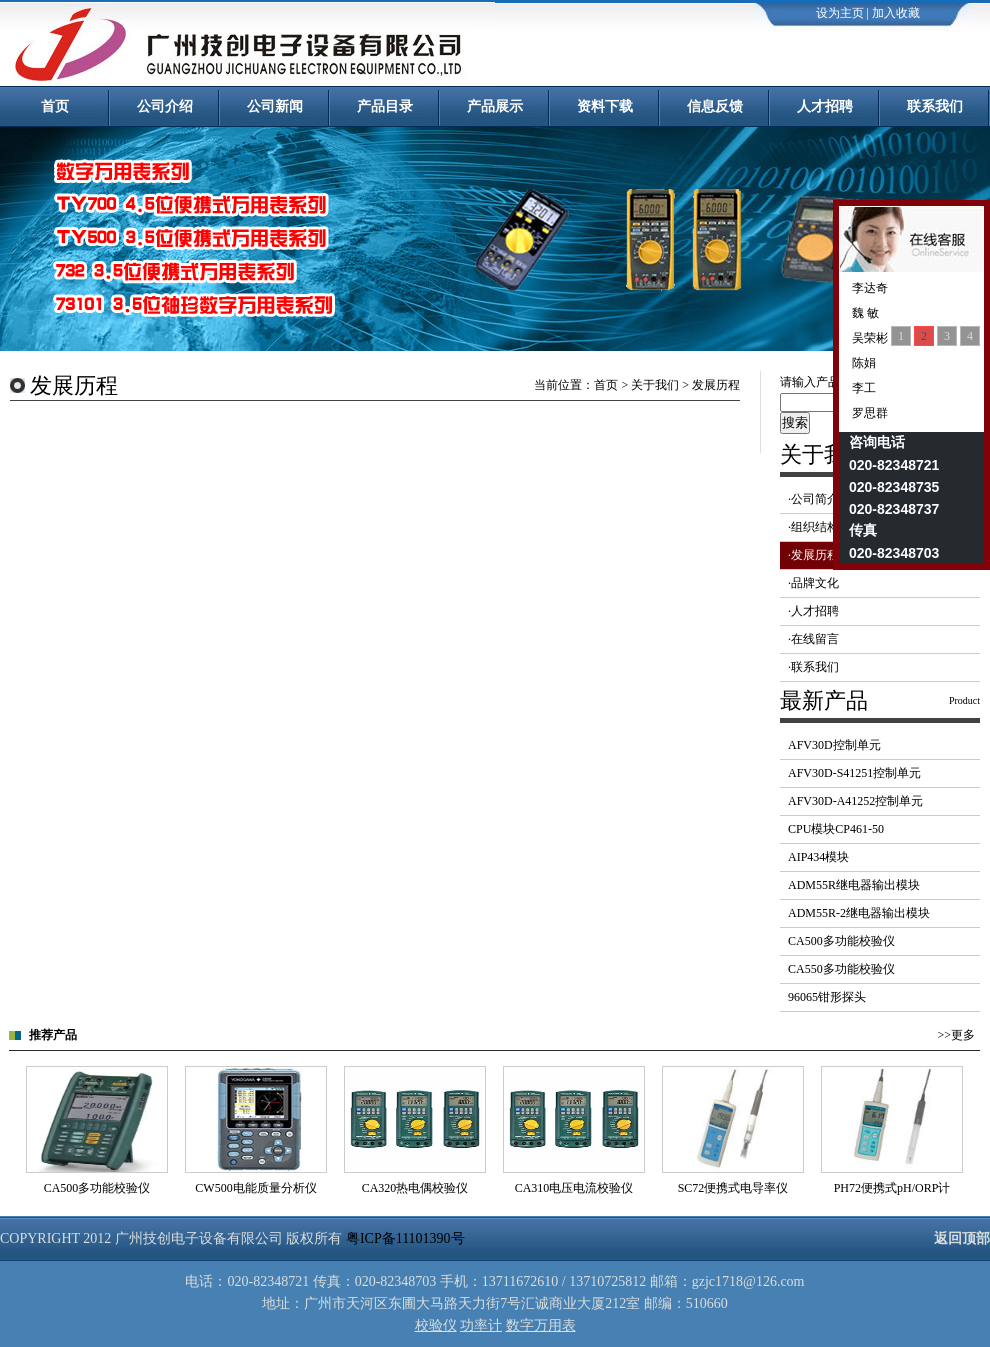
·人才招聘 (813, 611)
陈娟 (862, 363)
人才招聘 (825, 106)
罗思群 (868, 413)
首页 (55, 106)
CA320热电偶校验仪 (415, 1188)
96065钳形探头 (827, 997)
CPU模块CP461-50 (836, 829)
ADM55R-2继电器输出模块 (859, 913)
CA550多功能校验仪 (841, 969)
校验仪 (436, 1325)
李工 (862, 388)
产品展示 (495, 106)
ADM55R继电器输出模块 (854, 885)
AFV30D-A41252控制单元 (855, 801)
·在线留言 (813, 639)
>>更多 (956, 1035)
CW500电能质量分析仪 (255, 1188)
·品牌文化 (813, 583)
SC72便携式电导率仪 (733, 1188)
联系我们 (935, 106)
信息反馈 (715, 106)
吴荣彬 (868, 338)
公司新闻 (275, 106)
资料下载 (605, 106)
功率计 (481, 1325)
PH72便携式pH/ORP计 (892, 1188)
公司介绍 (165, 106)
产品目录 (385, 106)
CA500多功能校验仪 (841, 941)
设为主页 (840, 13)
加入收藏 (896, 13)
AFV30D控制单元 (834, 745)
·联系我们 (813, 667)
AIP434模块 (818, 857)
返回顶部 (962, 1238)
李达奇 (868, 288)
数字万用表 (541, 1325)
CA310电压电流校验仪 (574, 1188)
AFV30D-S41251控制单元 (854, 773)
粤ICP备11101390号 (405, 1238)
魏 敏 (864, 313)
